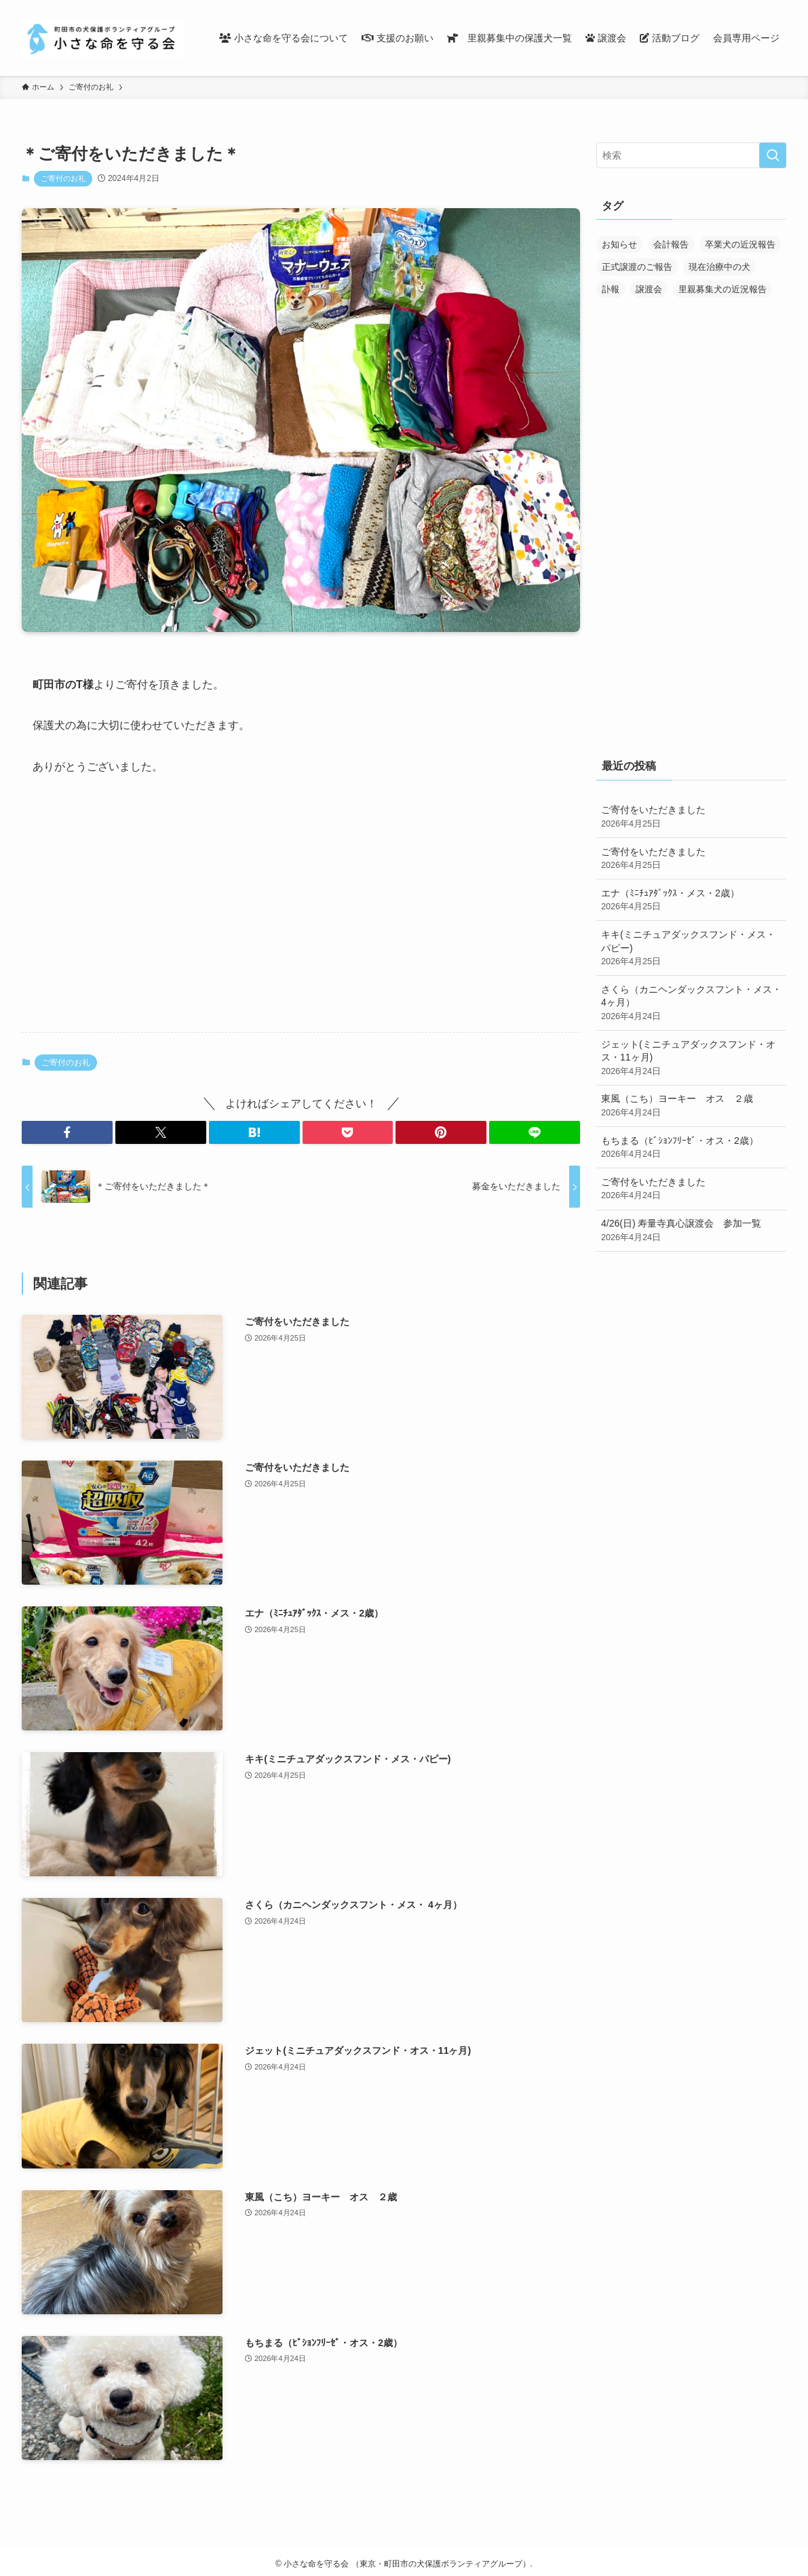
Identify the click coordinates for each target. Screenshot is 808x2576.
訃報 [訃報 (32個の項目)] (610, 289)
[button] (67, 1132)
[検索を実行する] (772, 155)
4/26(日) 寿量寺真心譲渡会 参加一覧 (691, 1231)
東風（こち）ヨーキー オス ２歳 (691, 1106)
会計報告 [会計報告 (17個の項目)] (671, 244)
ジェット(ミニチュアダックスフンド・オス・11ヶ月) (691, 1058)
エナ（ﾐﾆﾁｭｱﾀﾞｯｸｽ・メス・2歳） (691, 900)
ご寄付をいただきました (691, 817)
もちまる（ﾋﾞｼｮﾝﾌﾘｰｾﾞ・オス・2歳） (691, 1148)
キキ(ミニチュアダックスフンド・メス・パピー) (691, 948)
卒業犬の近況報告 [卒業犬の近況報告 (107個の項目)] (740, 244)
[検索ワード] (691, 155)
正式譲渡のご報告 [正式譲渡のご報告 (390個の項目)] (637, 267)
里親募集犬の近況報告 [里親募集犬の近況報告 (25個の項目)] (722, 289)
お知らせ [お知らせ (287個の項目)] (619, 244)
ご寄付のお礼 (63, 178)
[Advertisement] (301, 915)
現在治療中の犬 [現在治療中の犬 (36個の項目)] (719, 267)
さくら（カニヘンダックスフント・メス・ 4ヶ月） (691, 1003)
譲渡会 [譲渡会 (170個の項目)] (649, 289)
